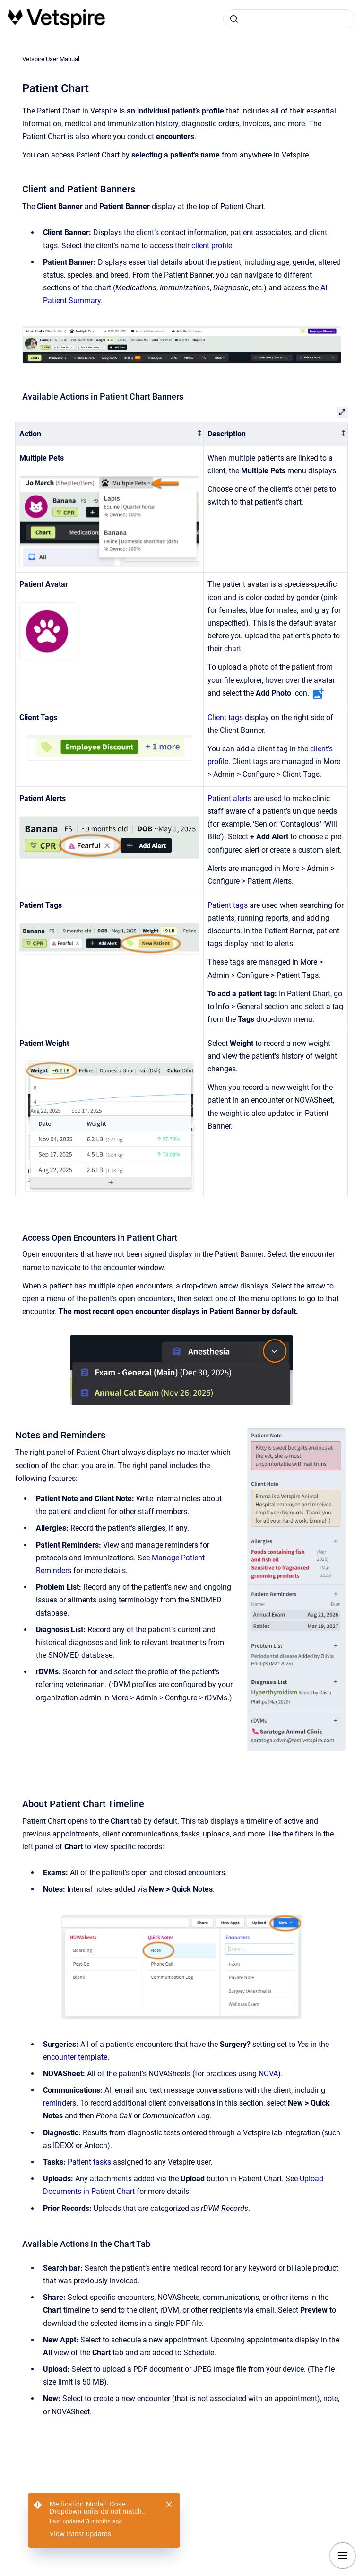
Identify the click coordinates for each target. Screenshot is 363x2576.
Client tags (225, 717)
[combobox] (289, 19)
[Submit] (234, 18)
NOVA (268, 2073)
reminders (59, 2102)
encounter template (75, 2057)
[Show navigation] (342, 2555)
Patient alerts (229, 798)
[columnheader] (110, 434)
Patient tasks (89, 2162)
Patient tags (227, 905)
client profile (211, 245)
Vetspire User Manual (50, 58)
